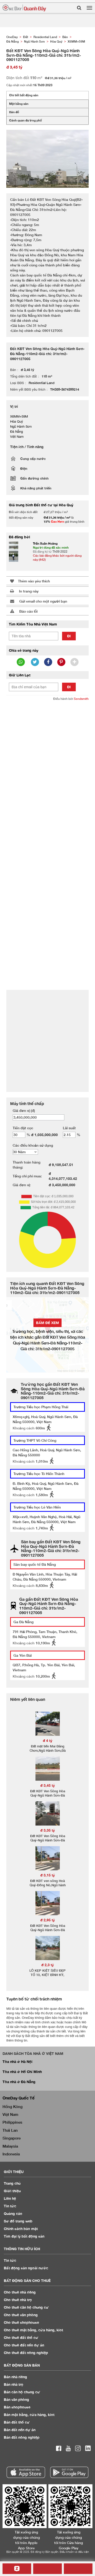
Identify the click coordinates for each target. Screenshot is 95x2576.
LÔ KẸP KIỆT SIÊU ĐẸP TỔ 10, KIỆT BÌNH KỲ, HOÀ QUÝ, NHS (47, 1974)
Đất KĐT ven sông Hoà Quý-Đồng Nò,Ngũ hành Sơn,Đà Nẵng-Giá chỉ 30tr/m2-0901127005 (48, 1887)
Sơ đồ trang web (18, 2221)
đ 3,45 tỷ (47, 1785)
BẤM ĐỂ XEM (47, 1323)
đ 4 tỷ (47, 1740)
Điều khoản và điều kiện (74, 2551)
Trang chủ (12, 2183)
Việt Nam (10, 2114)
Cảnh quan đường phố (25, 120)
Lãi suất (69, 1128)
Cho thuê (20, 2292)
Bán (15, 2377)
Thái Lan (10, 2130)
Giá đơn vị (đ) (24, 1110)
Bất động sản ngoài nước (26, 2268)
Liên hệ (10, 2198)
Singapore (12, 2138)
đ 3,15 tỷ (47, 1875)
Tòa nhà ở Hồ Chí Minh (22, 2071)
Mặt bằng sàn (18, 104)
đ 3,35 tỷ (47, 1830)
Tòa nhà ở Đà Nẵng (19, 2082)
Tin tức (10, 2206)
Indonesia (11, 2154)
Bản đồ (14, 112)
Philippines (12, 2122)
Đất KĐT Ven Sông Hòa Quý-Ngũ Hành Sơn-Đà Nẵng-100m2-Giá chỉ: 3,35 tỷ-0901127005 (47, 1842)
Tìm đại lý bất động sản (24, 2236)
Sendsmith (81, 699)
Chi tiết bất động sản (23, 95)
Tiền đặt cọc (23, 1128)
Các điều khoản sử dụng (33, 1145)
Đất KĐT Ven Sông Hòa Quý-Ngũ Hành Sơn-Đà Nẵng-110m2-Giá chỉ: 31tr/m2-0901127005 (47, 1797)
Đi (69, 636)
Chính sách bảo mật (21, 2228)
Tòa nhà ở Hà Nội (17, 2061)
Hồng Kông (13, 2106)
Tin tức (10, 2260)
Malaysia (10, 2146)
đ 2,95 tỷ (47, 1920)
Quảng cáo (13, 2213)
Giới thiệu (12, 2191)
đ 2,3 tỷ (47, 1965)
